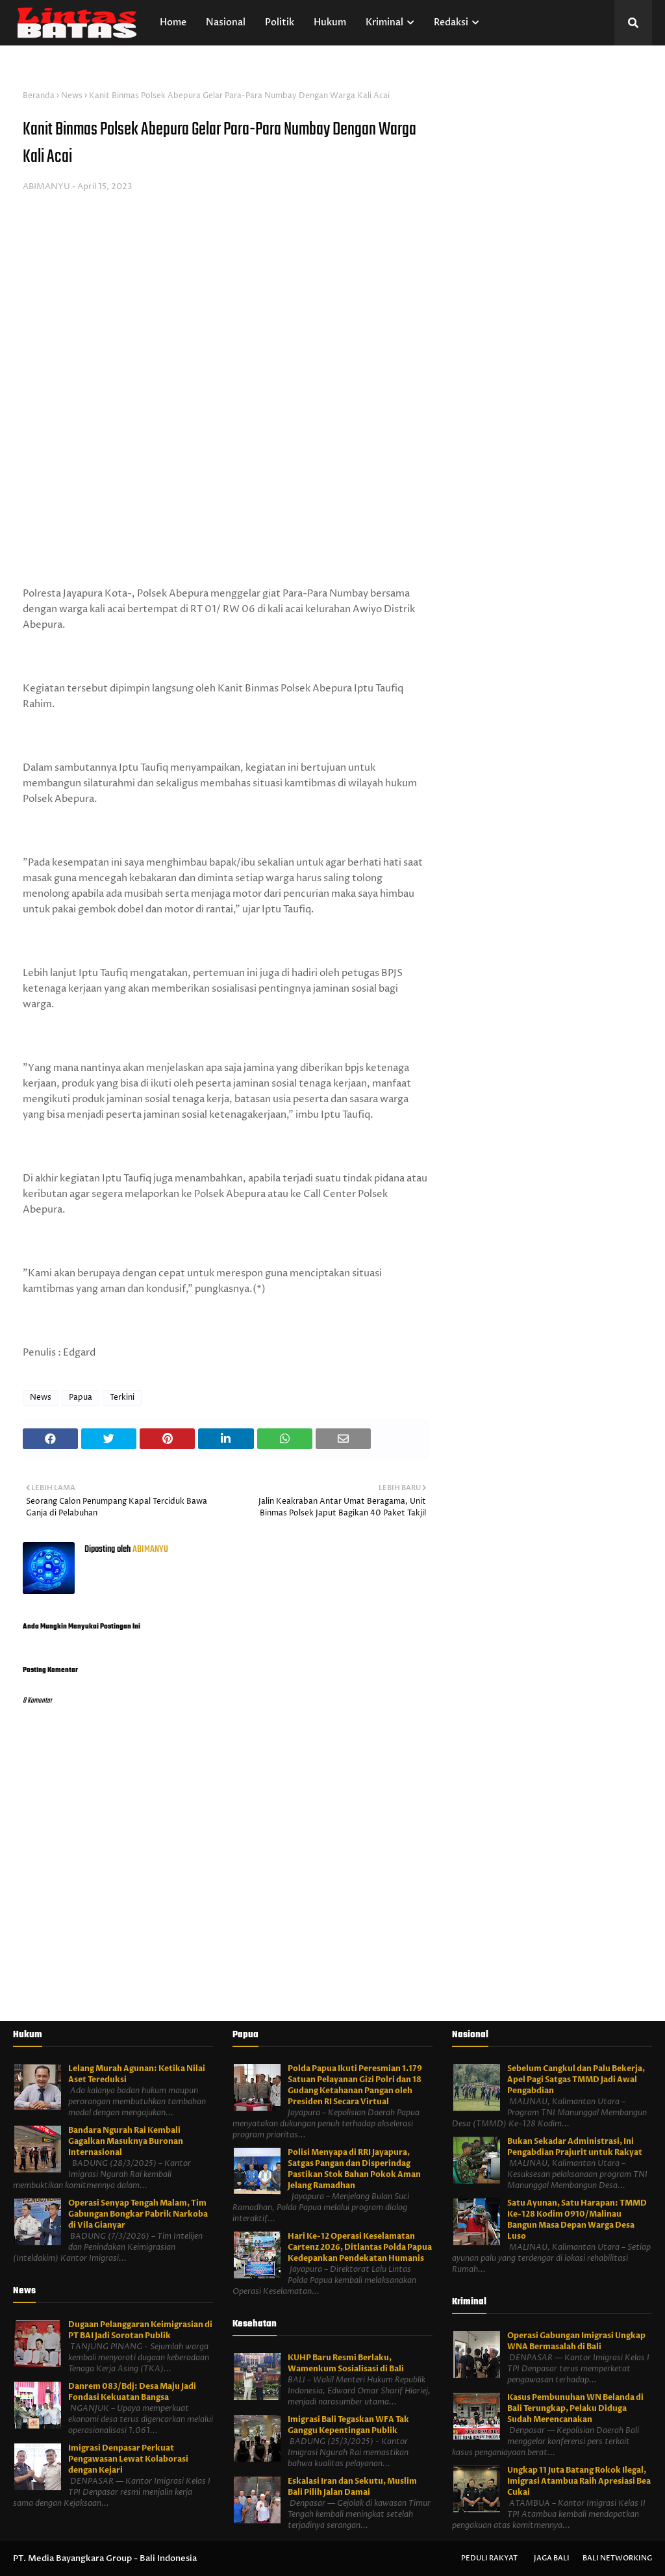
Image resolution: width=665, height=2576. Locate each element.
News (71, 95)
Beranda (39, 95)
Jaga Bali (552, 2558)
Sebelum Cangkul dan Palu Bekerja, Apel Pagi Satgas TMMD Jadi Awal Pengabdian (576, 2079)
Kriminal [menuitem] (384, 22)
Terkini (122, 1397)
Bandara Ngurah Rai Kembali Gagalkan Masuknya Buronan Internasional (125, 2141)
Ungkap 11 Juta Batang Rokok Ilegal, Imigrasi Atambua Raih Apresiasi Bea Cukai (579, 2481)
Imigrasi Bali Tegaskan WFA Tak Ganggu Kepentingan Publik (348, 2425)
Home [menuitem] (173, 22)
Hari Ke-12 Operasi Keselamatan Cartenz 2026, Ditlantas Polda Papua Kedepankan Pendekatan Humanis (360, 2247)
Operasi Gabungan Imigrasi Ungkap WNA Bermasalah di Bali (576, 2341)
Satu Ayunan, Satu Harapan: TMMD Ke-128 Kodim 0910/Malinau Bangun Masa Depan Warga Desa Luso (577, 2219)
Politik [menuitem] (279, 22)
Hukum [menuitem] (330, 22)
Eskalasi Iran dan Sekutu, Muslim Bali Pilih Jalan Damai (352, 2486)
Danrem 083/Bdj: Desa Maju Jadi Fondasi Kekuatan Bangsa (132, 2391)
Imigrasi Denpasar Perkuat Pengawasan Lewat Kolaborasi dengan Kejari (128, 2459)
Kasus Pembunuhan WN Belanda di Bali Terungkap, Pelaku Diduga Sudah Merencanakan (575, 2408)
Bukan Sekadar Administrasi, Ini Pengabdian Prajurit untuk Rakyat (574, 2146)
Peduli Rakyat (489, 2558)
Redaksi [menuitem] (451, 22)
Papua (80, 1397)
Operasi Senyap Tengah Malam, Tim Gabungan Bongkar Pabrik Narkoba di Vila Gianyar (138, 2214)
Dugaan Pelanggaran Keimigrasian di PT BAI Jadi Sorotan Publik (140, 2330)
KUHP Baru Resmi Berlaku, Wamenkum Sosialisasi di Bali (346, 2363)
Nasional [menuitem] (225, 22)
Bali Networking (617, 2558)
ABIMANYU (46, 186)
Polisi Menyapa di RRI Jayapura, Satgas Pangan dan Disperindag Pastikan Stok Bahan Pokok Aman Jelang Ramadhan (354, 2169)
